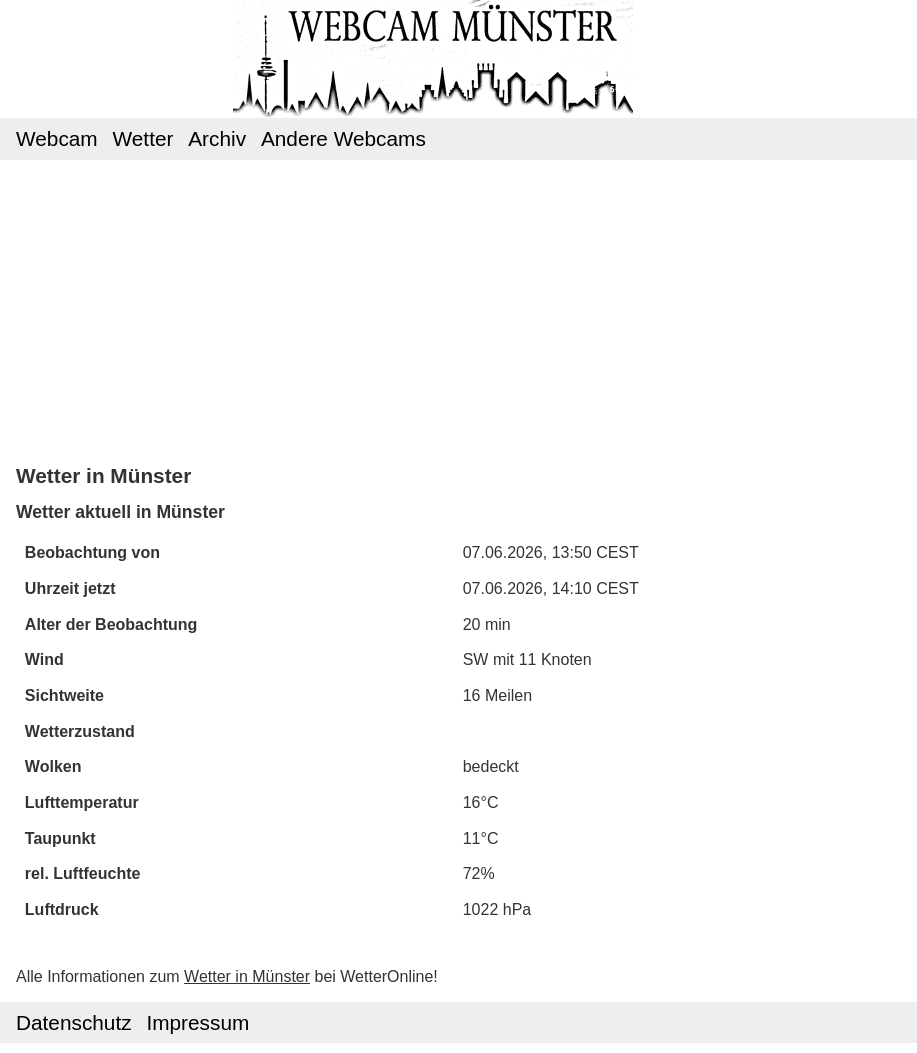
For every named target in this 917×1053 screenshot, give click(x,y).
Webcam (57, 138)
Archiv (217, 138)
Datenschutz (74, 1022)
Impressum (197, 1022)
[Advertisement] (458, 310)
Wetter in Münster (247, 976)
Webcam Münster (458, 41)
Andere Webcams (343, 138)
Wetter (143, 138)
